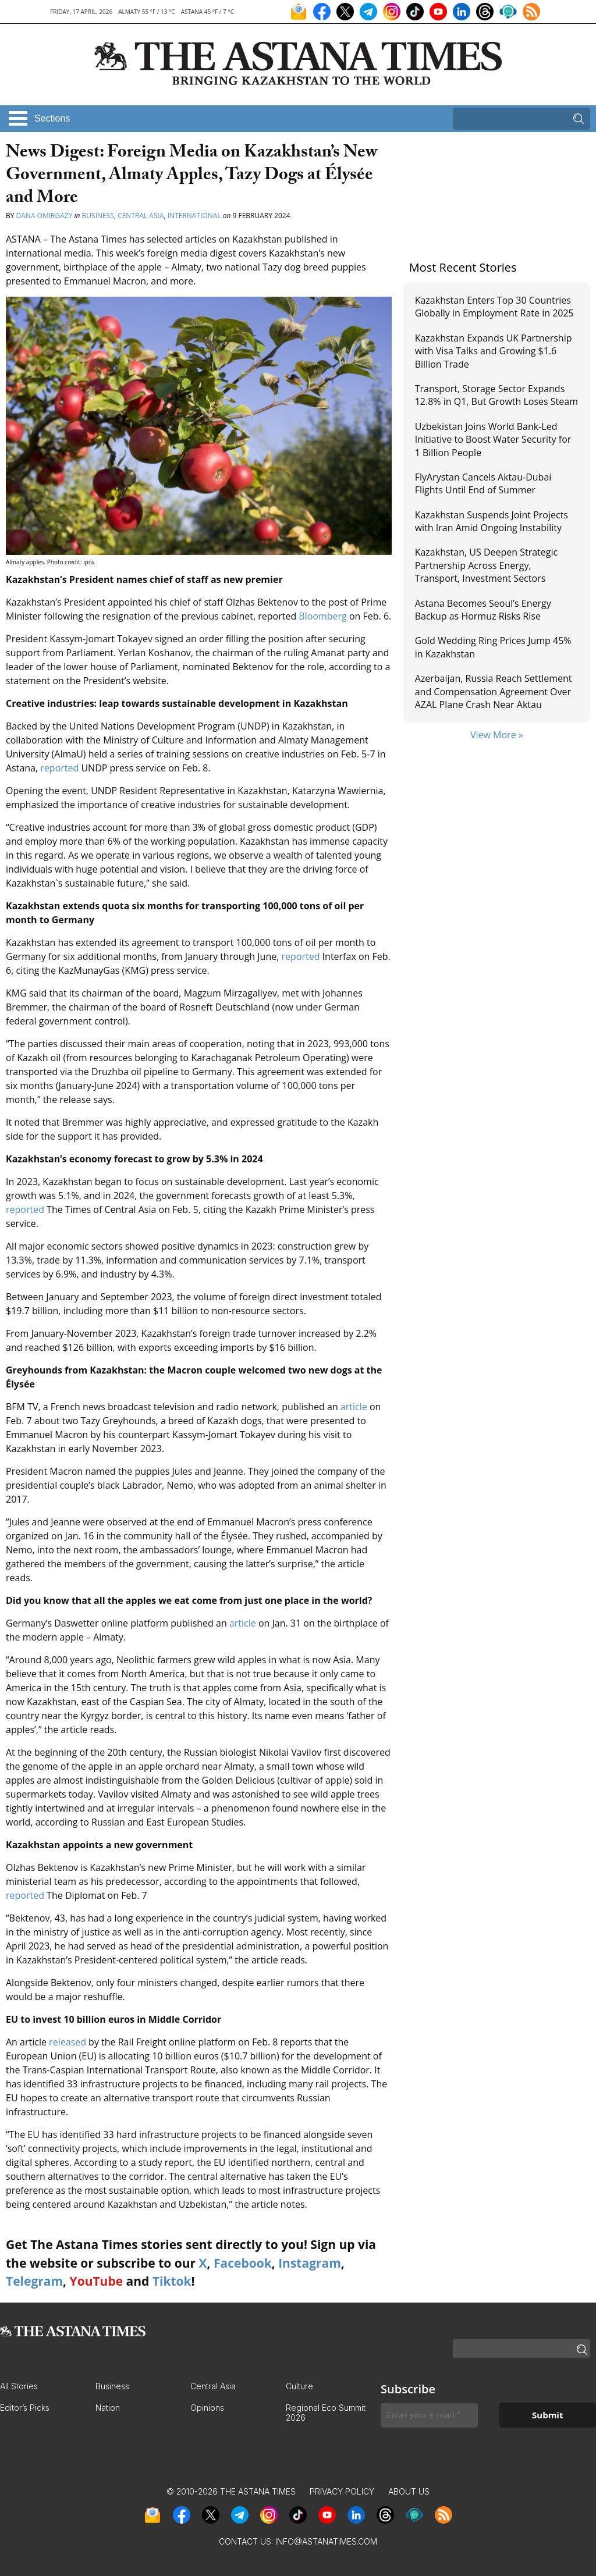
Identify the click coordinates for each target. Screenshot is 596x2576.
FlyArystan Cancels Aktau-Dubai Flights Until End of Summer (483, 483)
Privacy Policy (342, 2491)
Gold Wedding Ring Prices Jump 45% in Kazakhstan (493, 647)
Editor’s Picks (24, 2408)
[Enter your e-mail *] (429, 2415)
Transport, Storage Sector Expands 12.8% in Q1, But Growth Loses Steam (496, 395)
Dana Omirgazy (44, 215)
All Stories (19, 2386)
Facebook (243, 2263)
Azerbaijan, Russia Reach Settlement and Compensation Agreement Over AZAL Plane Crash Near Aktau (493, 691)
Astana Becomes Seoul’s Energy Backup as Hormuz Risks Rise (483, 609)
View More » (496, 734)
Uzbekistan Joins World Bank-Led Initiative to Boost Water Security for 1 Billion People (493, 439)
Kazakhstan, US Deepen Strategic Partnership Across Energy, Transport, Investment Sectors (486, 565)
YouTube (96, 2281)
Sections (52, 118)
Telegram (34, 2281)
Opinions (207, 2408)
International (194, 215)
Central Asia (141, 215)
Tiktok (171, 2281)
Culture (299, 2386)
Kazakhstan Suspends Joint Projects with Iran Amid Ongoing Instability (491, 521)
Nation (107, 2408)
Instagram (309, 2263)
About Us (409, 2491)
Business (98, 215)
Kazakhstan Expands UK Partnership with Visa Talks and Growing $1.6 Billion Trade (493, 351)
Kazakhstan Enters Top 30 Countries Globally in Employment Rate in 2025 (494, 306)
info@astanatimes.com (326, 2541)
